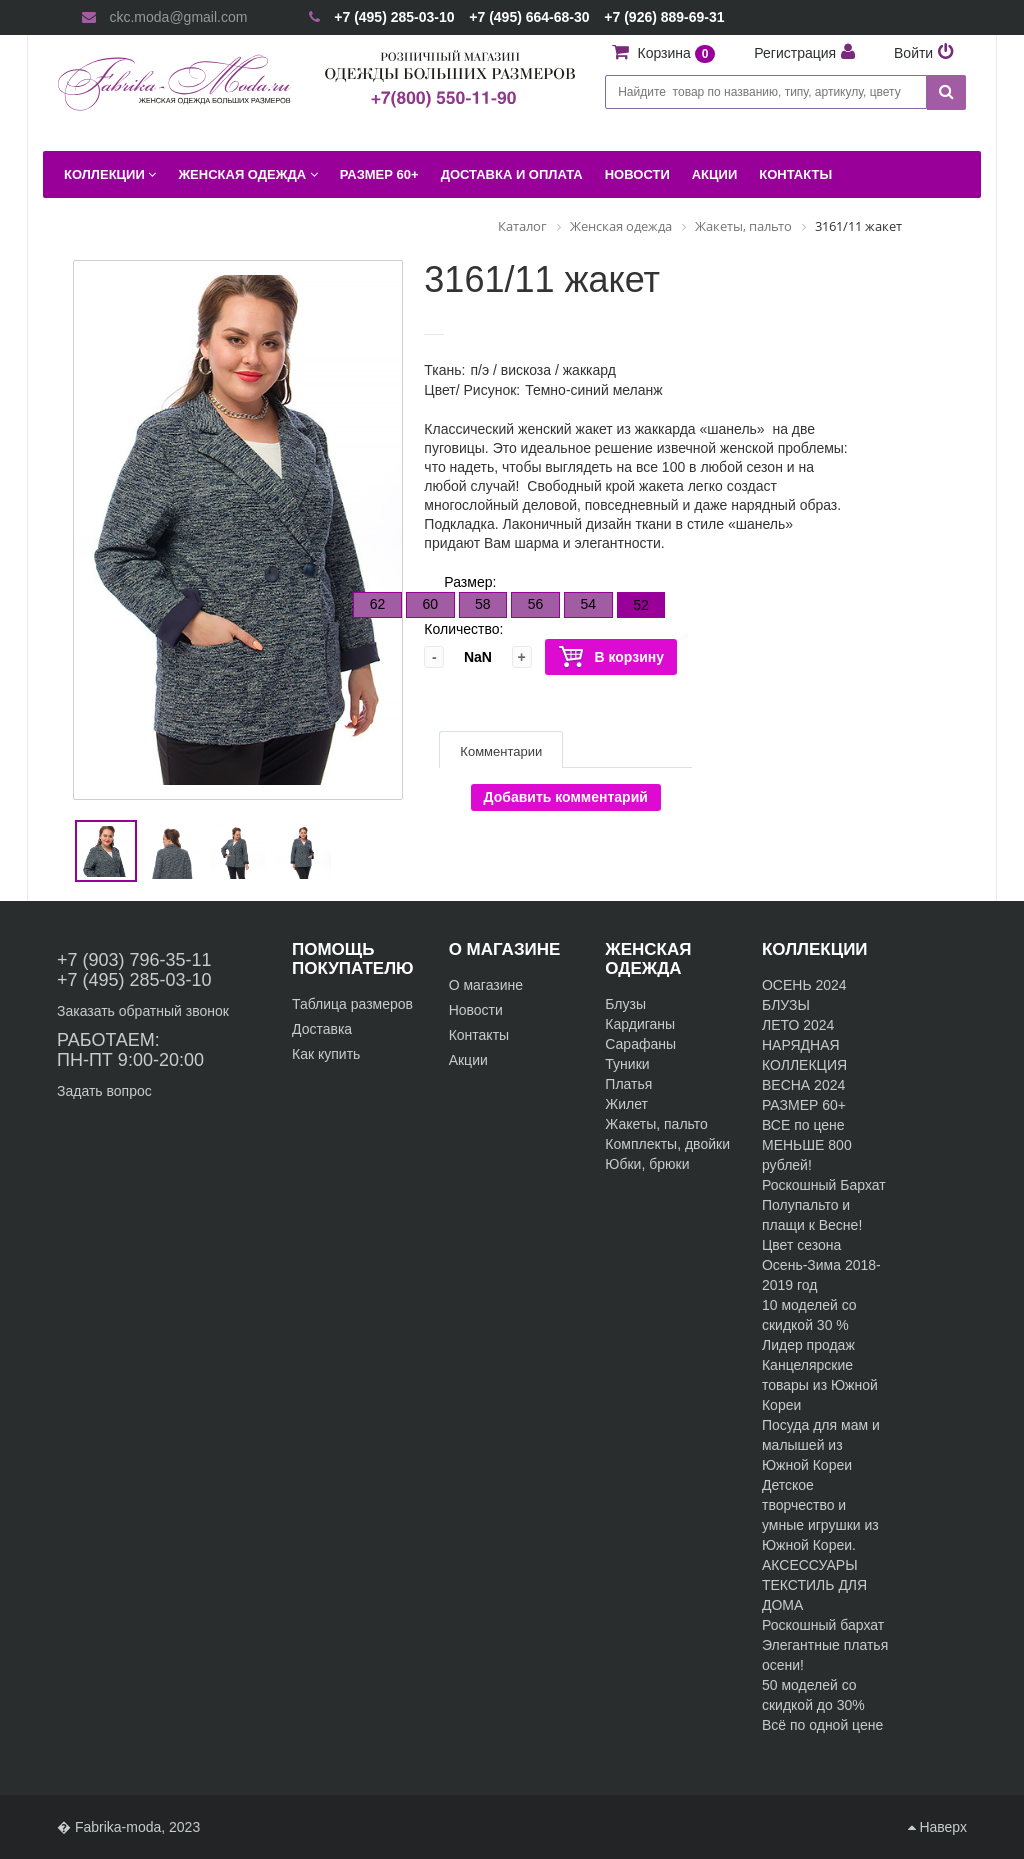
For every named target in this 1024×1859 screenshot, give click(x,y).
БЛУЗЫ (786, 1005)
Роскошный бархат (823, 1625)
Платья (628, 1084)
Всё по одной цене (822, 1725)
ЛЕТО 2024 (798, 1025)
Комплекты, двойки (667, 1144)
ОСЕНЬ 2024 (804, 985)
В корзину (611, 657)
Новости (476, 1010)
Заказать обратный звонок (143, 1011)
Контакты (479, 1035)
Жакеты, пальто (656, 1124)
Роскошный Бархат (824, 1185)
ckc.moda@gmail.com (178, 17)
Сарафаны (640, 1044)
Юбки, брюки (647, 1164)
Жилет (626, 1104)
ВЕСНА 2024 (803, 1085)
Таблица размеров (352, 1004)
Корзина (679, 53)
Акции (468, 1060)
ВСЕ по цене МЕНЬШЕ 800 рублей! (807, 1145)
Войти (913, 53)
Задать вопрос (104, 1091)
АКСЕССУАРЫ (810, 1565)
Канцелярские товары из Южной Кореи (820, 1385)
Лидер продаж (808, 1345)
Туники (627, 1064)
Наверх (937, 1827)
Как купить (326, 1054)
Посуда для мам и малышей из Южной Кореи (821, 1445)
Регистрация (795, 53)
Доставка (322, 1029)
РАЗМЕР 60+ (804, 1105)
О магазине (486, 985)
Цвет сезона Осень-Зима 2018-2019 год (821, 1265)
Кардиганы (640, 1024)
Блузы (625, 1004)
